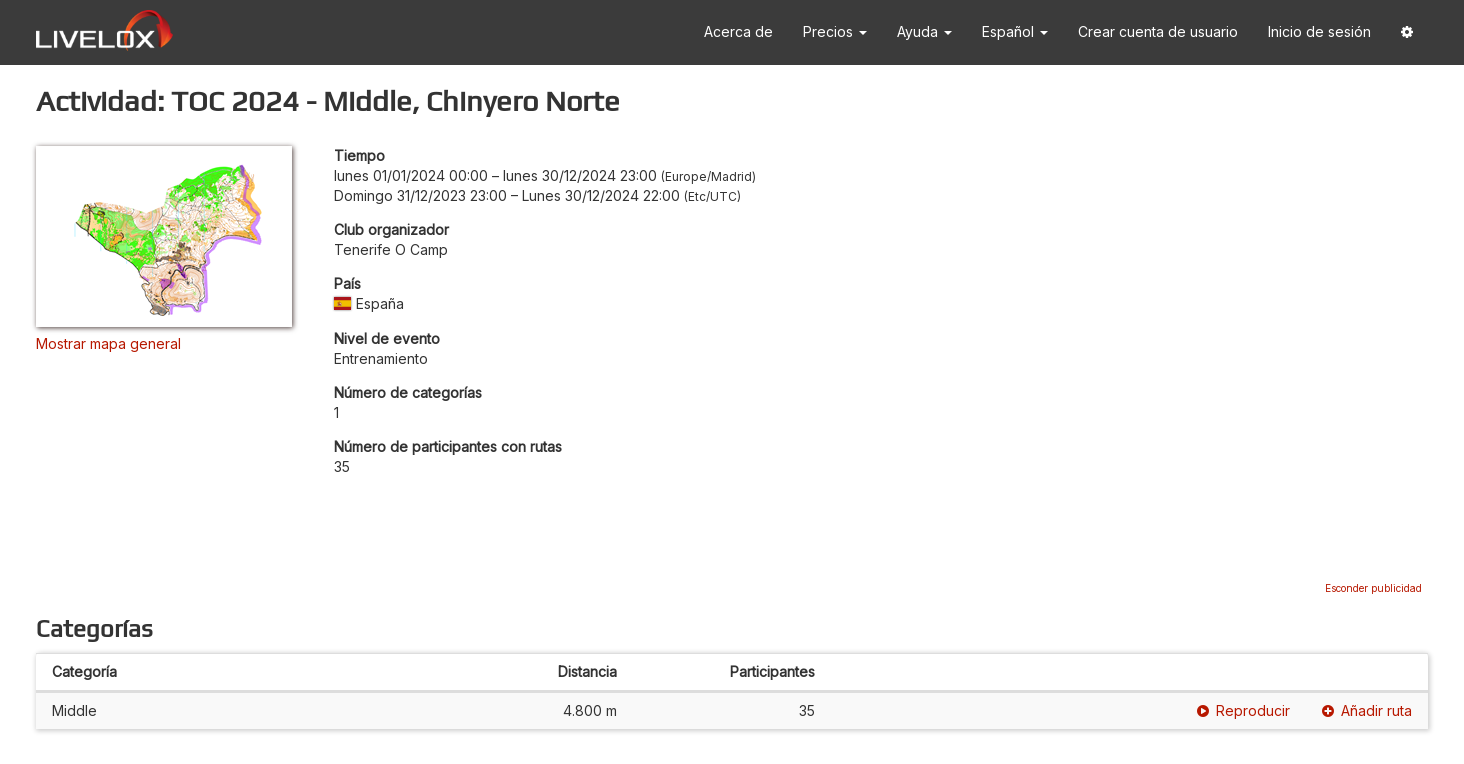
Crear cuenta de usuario (1158, 31)
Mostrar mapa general (108, 343)
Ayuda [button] (924, 31)
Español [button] (1015, 31)
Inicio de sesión (1319, 31)
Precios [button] (835, 31)
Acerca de (738, 31)
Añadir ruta (1367, 710)
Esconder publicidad (1373, 588)
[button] (1407, 32)
